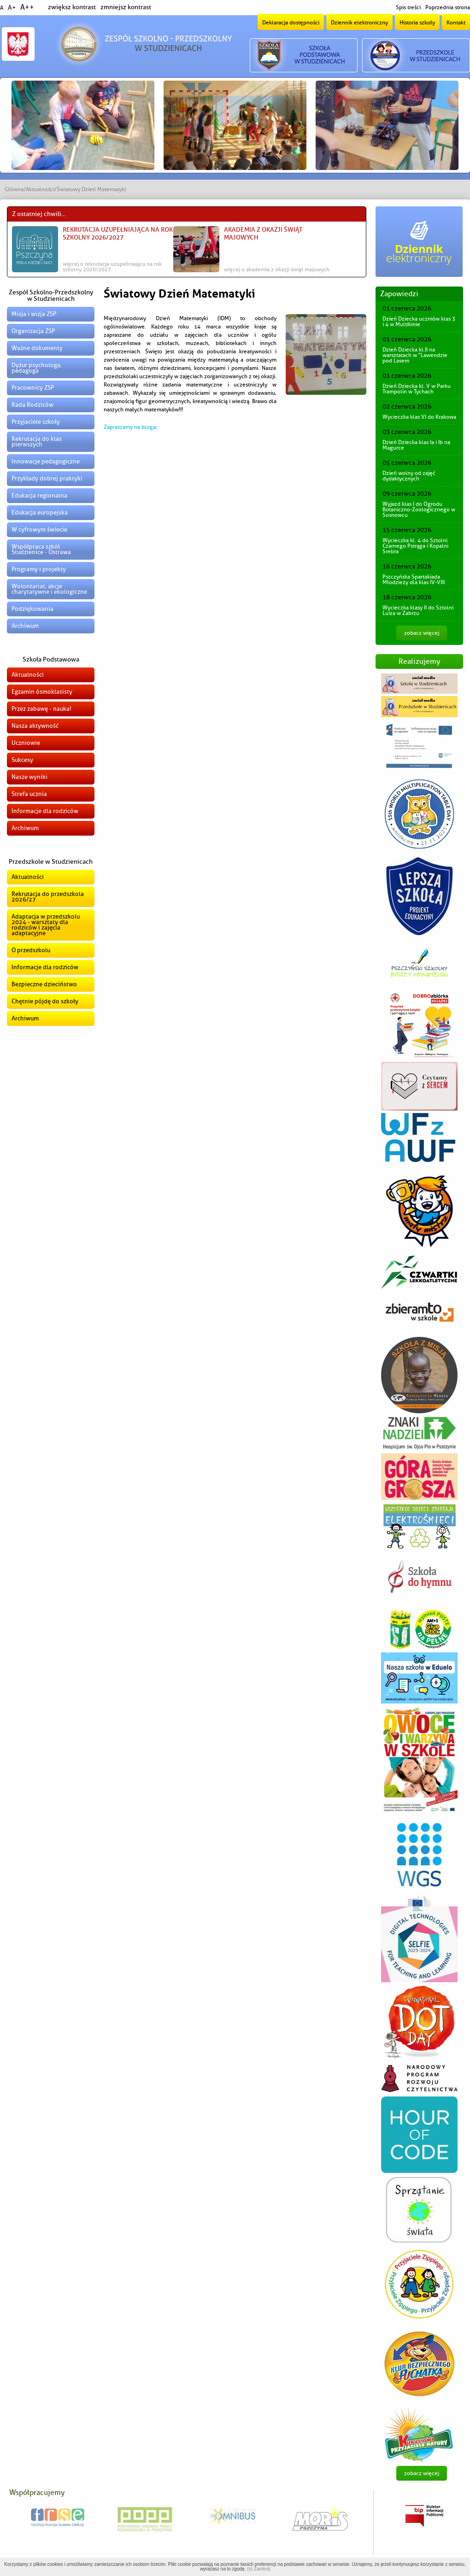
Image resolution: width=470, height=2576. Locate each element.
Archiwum (25, 626)
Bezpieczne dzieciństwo (44, 984)
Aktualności (40, 189)
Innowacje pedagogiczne (46, 461)
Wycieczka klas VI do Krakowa (419, 417)
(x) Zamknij (258, 2568)
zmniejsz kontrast (125, 7)
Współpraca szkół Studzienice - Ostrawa (41, 549)
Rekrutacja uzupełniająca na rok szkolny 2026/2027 (118, 233)
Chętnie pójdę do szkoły (45, 1001)
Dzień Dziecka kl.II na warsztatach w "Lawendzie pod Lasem (414, 355)
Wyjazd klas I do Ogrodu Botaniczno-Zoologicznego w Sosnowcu (418, 509)
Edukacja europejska (40, 512)
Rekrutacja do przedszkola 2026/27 (48, 896)
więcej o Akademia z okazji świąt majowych (276, 269)
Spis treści (408, 7)
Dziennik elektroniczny (359, 22)
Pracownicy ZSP (33, 388)
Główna (14, 189)
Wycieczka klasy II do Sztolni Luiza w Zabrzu (417, 610)
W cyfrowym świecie (39, 529)
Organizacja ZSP (33, 331)
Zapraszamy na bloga (130, 427)
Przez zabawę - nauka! (41, 709)
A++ (27, 7)
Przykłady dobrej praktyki (47, 478)
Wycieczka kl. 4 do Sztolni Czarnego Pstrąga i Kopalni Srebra (415, 546)
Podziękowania (32, 609)
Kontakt (455, 22)
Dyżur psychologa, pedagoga (37, 368)
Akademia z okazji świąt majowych (263, 233)
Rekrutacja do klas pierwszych (37, 441)
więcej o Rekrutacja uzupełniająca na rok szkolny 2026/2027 (112, 266)
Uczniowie (26, 743)
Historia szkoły (417, 22)
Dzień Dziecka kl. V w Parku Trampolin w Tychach (416, 388)
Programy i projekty (39, 569)
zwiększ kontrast (72, 7)
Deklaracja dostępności (290, 22)
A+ (12, 8)
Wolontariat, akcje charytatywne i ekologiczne (49, 589)
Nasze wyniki (29, 777)
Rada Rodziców (32, 405)
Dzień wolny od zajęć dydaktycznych (408, 475)
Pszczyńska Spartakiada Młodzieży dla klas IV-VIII (413, 579)
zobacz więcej (421, 633)
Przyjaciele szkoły (36, 422)
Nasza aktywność (35, 726)
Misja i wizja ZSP (34, 314)
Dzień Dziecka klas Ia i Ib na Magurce (416, 445)
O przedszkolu (31, 950)
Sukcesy (22, 760)
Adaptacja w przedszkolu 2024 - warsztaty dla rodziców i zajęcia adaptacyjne (46, 925)
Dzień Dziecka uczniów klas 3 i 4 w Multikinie (418, 321)
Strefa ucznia (29, 794)
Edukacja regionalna (39, 495)
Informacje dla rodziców (45, 811)
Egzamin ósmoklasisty (42, 692)
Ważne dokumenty (37, 348)
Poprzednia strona (447, 7)
